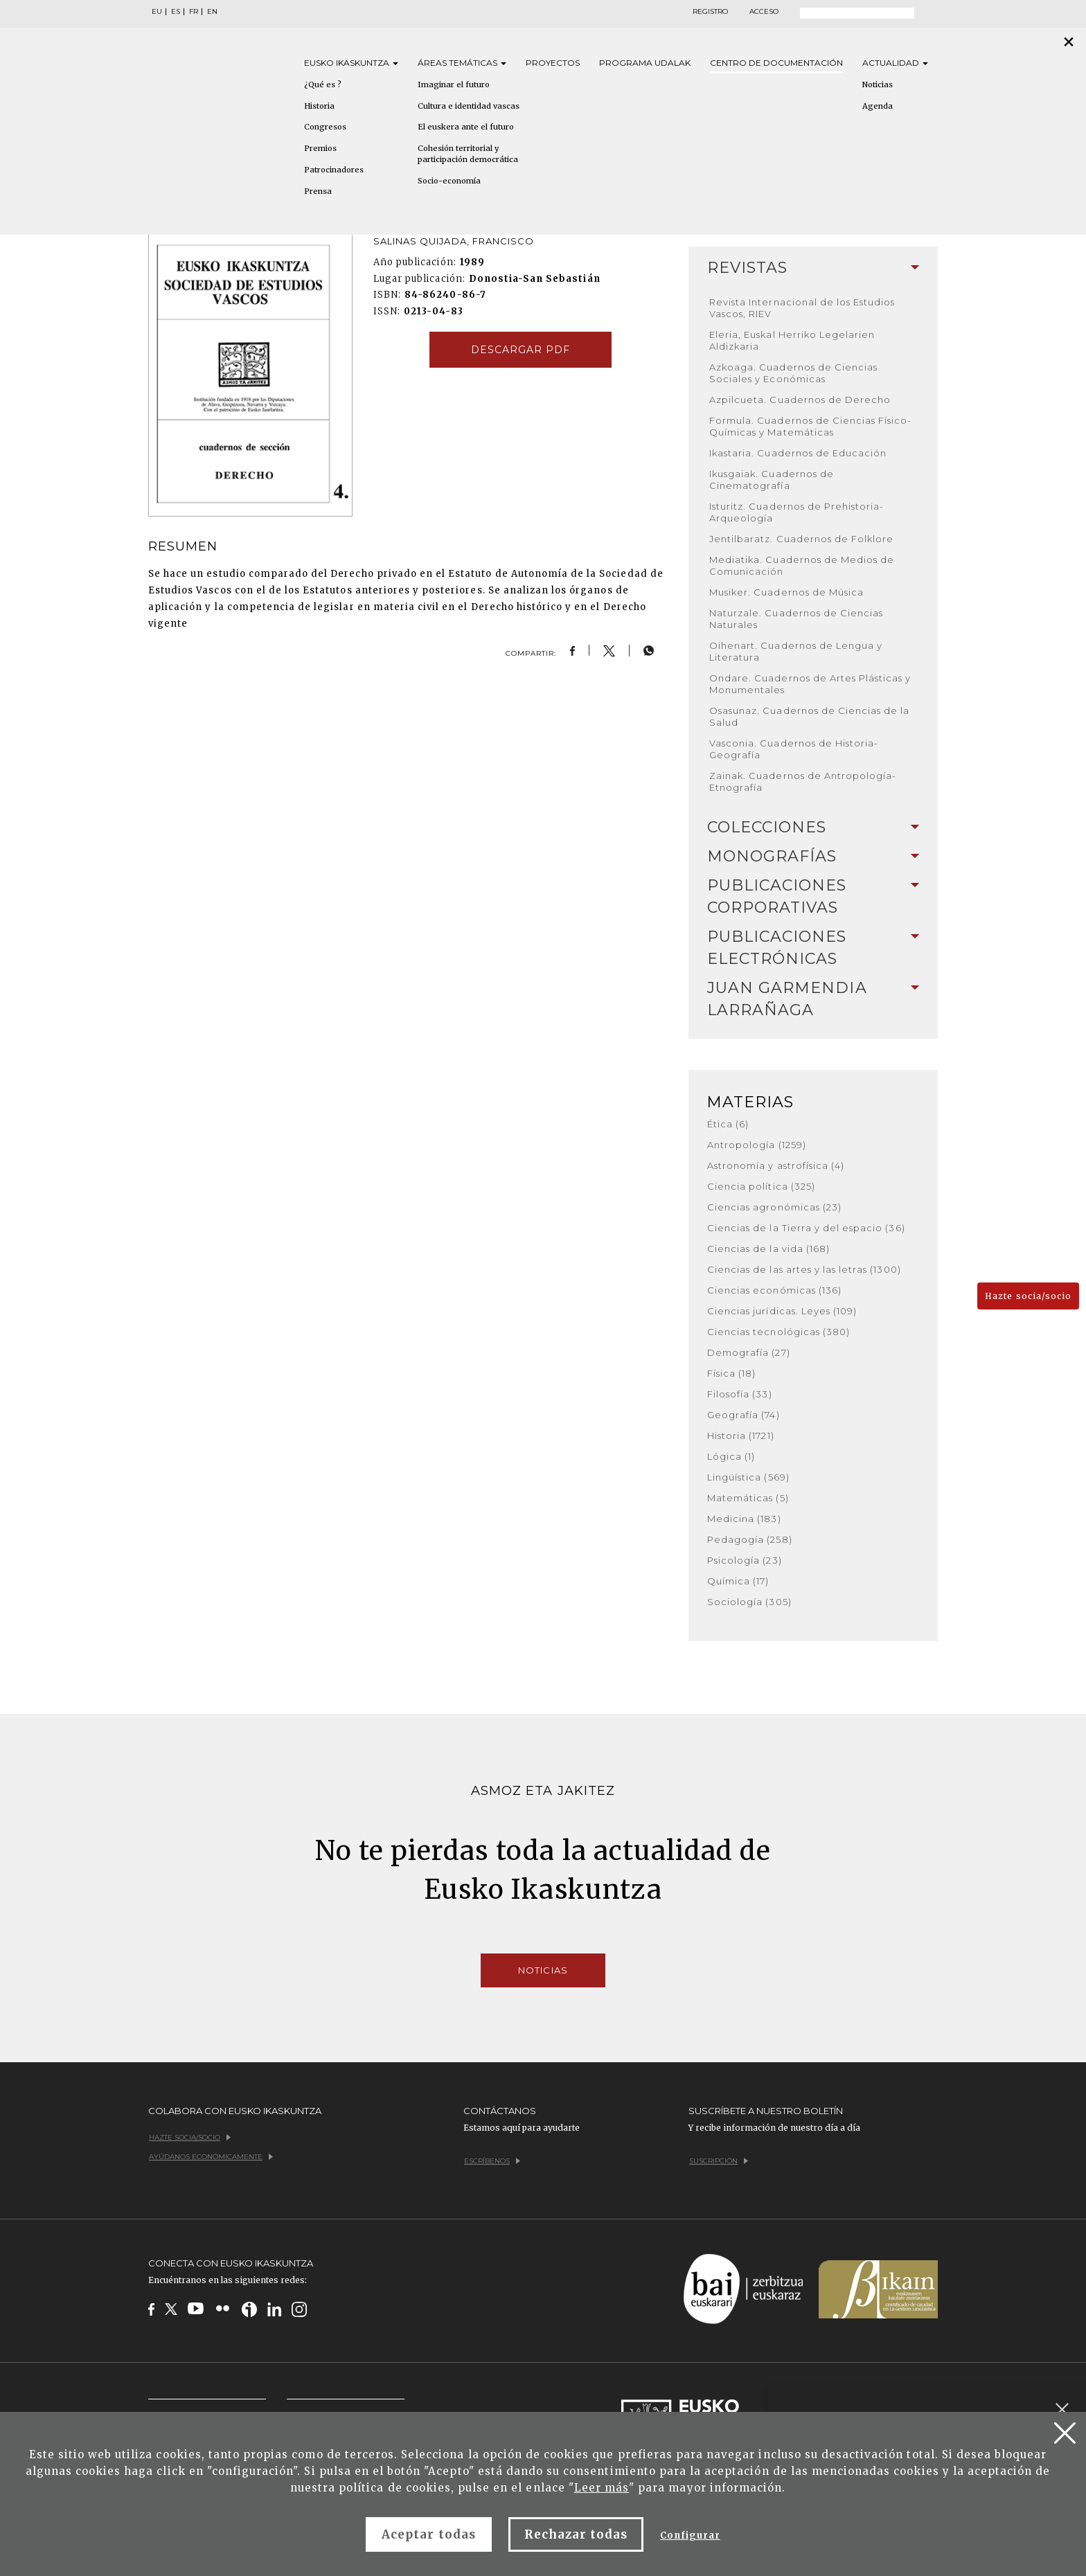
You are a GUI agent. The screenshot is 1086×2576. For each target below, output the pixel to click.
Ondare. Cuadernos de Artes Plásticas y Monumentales (810, 683)
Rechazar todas (576, 2534)
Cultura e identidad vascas (468, 106)
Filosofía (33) (739, 1393)
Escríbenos (492, 2160)
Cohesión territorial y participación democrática (468, 153)
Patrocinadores (334, 170)
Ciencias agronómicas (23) (774, 1207)
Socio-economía (449, 181)
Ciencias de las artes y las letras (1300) (804, 1269)
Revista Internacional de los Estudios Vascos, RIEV (802, 307)
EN (212, 11)
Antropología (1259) (756, 1144)
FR (193, 11)
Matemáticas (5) (748, 1497)
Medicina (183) (744, 1518)
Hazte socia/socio (1028, 1296)
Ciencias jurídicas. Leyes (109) (782, 1310)
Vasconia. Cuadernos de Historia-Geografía (793, 748)
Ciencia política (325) (761, 1186)
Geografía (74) (743, 1414)
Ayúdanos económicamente (211, 2156)
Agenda (877, 106)
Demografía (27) (748, 1352)
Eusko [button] (351, 62)
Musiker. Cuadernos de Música (786, 592)
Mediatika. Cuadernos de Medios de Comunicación (801, 565)
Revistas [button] (813, 267)
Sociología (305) (749, 1601)
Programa (645, 62)
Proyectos (553, 62)
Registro (710, 11)
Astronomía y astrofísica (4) (775, 1165)
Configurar (690, 2535)
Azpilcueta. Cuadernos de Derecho (800, 399)
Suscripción (718, 2160)
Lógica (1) (731, 1456)
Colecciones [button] (813, 827)
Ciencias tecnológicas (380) (778, 1331)
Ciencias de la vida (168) (768, 1248)
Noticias (877, 84)
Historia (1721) (740, 1435)
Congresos (325, 127)
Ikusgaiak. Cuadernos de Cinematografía (771, 479)
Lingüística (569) (748, 1477)
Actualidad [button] (895, 62)
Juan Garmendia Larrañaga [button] (813, 998)
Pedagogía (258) (749, 1539)
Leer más (601, 2487)
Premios (320, 148)
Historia (319, 106)
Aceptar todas (429, 2534)
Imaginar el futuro (454, 84)
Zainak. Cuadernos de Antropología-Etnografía (802, 781)
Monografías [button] (813, 856)
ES (175, 11)
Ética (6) (728, 1123)
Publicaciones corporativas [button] (813, 896)
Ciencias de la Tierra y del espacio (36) (806, 1227)
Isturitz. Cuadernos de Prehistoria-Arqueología (796, 512)
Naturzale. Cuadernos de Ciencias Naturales (796, 618)
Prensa (318, 191)
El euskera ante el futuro (466, 127)
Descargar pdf (521, 349)
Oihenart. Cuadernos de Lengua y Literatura (795, 651)
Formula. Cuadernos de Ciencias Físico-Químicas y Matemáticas (810, 426)
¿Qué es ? (322, 84)
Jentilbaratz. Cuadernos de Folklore (801, 538)
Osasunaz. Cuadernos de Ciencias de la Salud (809, 716)
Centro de (776, 62)
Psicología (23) (744, 1560)
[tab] (813, 268)
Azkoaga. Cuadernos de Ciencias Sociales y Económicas (793, 372)
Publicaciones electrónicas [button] (813, 947)
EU (157, 11)
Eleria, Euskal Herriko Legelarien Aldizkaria (792, 340)
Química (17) (738, 1580)
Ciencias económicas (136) (774, 1290)
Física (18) (731, 1373)
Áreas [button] (462, 62)
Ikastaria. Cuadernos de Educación (798, 452)
